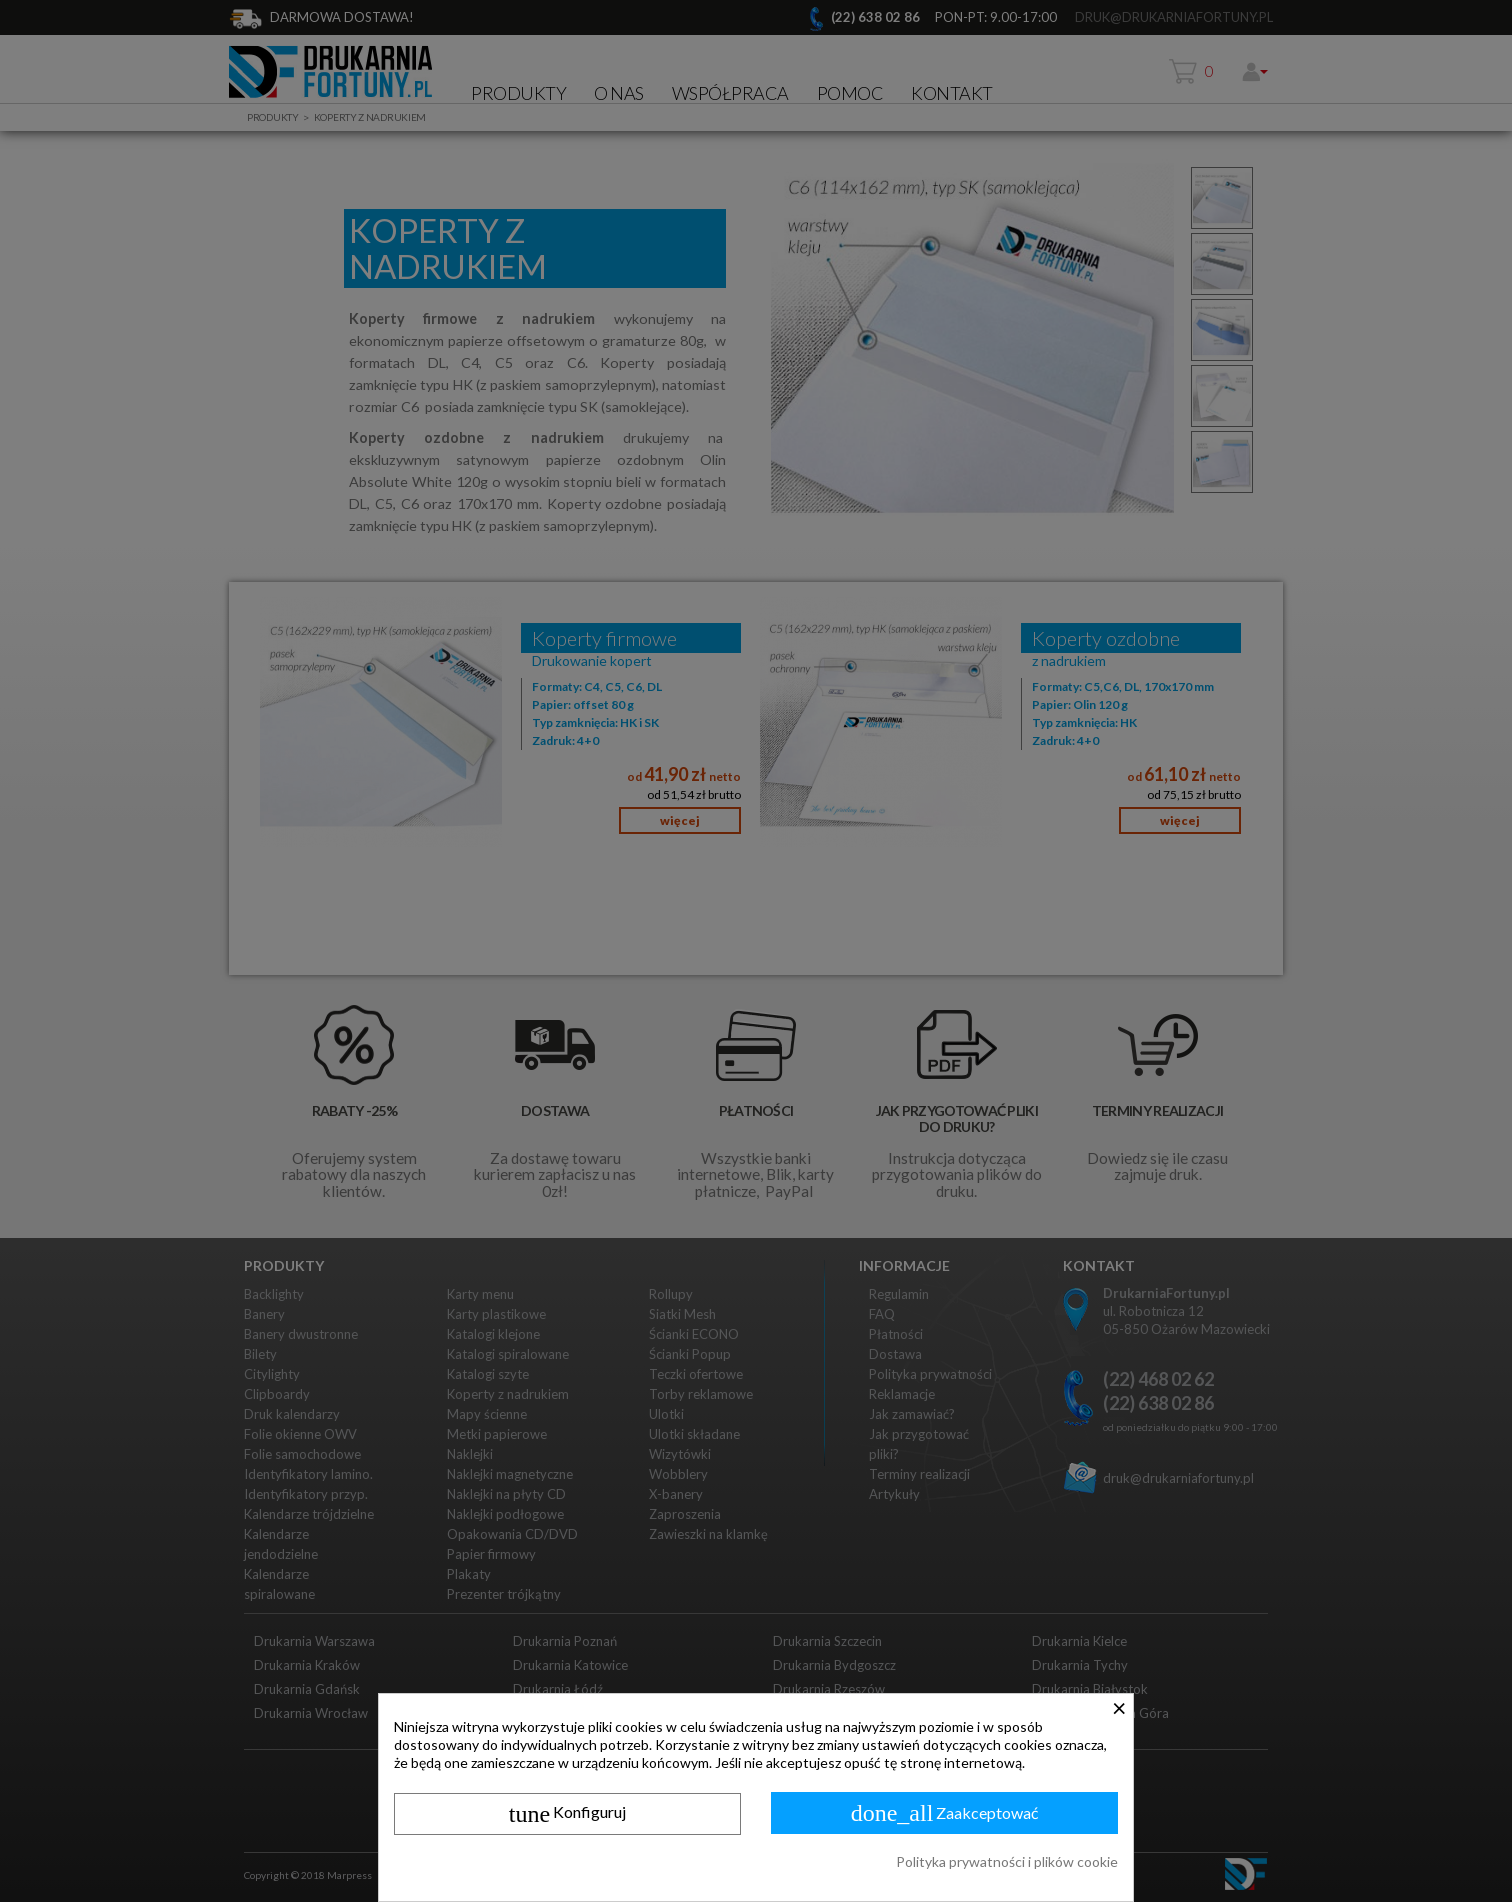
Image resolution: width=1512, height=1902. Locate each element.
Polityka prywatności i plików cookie (1007, 1861)
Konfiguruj (567, 1814)
